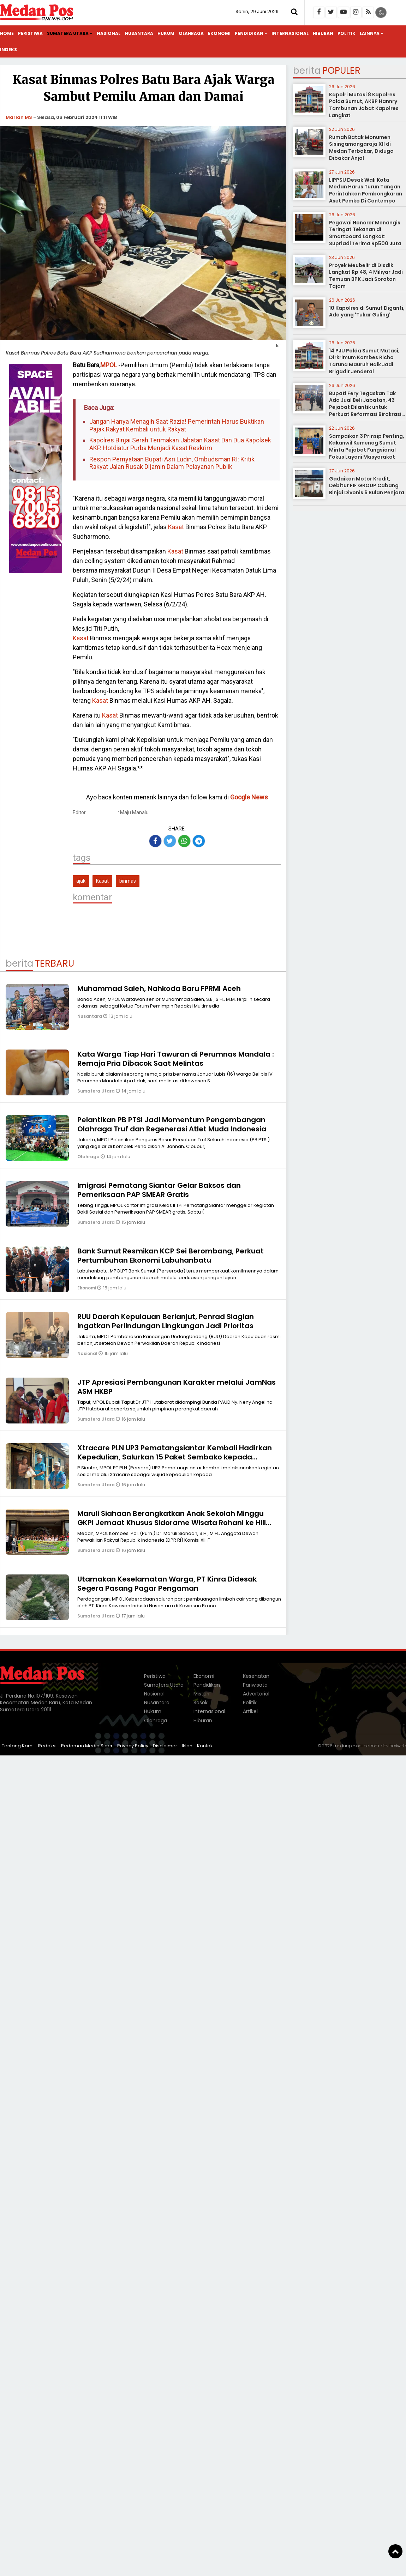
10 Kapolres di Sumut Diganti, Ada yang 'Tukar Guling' (367, 311)
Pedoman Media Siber (87, 1745)
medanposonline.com (356, 1746)
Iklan (187, 1745)
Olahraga (191, 33)
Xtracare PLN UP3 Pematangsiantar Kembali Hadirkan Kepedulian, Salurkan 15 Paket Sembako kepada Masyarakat (174, 1457)
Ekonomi (219, 33)
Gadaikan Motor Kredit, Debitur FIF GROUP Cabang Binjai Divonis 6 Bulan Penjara (366, 485)
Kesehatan (256, 1676)
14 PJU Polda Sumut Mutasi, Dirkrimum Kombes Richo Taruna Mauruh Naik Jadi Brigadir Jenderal (364, 361)
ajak (80, 881)
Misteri (201, 1693)
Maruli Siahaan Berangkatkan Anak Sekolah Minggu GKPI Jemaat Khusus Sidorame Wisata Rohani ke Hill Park (171, 1522)
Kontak (205, 1745)
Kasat (176, 527)
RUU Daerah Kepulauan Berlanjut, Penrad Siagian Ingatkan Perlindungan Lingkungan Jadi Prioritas (165, 1321)
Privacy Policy (132, 1745)
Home (7, 33)
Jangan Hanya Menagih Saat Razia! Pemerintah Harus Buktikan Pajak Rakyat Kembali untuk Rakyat (176, 425)
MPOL (108, 365)
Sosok (200, 1702)
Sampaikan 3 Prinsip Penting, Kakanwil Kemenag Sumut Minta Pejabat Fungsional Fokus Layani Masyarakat (366, 446)
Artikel (250, 1711)
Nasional (108, 33)
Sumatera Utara (68, 33)
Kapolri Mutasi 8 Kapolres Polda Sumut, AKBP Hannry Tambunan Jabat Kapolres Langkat (364, 105)
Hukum (165, 33)
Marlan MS (19, 117)
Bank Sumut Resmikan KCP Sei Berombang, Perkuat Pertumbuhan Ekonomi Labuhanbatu (170, 1255)
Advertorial (256, 1693)
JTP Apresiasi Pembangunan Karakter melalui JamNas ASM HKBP (176, 1386)
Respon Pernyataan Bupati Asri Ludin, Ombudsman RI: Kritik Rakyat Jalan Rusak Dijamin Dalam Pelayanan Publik (172, 463)
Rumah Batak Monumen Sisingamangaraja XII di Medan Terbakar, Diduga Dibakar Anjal (361, 148)
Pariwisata (255, 1684)
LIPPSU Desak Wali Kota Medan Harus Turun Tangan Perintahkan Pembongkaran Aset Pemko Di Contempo (365, 190)
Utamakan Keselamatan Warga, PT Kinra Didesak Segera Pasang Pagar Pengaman (167, 1583)
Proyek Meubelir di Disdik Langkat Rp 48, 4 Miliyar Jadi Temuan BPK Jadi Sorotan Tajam (366, 276)
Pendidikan (249, 33)
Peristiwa (30, 33)
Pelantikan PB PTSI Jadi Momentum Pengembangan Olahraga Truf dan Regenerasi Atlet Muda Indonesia (171, 1124)
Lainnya (370, 33)
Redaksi (47, 1745)
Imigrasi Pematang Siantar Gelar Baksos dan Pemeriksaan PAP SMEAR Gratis (159, 1189)
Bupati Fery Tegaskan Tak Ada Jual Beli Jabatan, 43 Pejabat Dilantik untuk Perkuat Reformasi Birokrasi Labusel (365, 407)
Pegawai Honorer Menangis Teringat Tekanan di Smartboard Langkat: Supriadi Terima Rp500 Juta (365, 233)
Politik (347, 33)
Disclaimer (165, 1745)
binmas (127, 881)
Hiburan (323, 33)
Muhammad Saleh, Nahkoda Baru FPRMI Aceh (159, 988)
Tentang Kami (18, 1745)
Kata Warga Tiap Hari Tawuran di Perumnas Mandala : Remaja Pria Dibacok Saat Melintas (175, 1058)
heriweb (397, 1746)
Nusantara (139, 33)
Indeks (8, 50)
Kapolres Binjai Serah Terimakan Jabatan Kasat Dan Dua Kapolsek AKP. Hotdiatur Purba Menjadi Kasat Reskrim (180, 444)
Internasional (290, 33)
